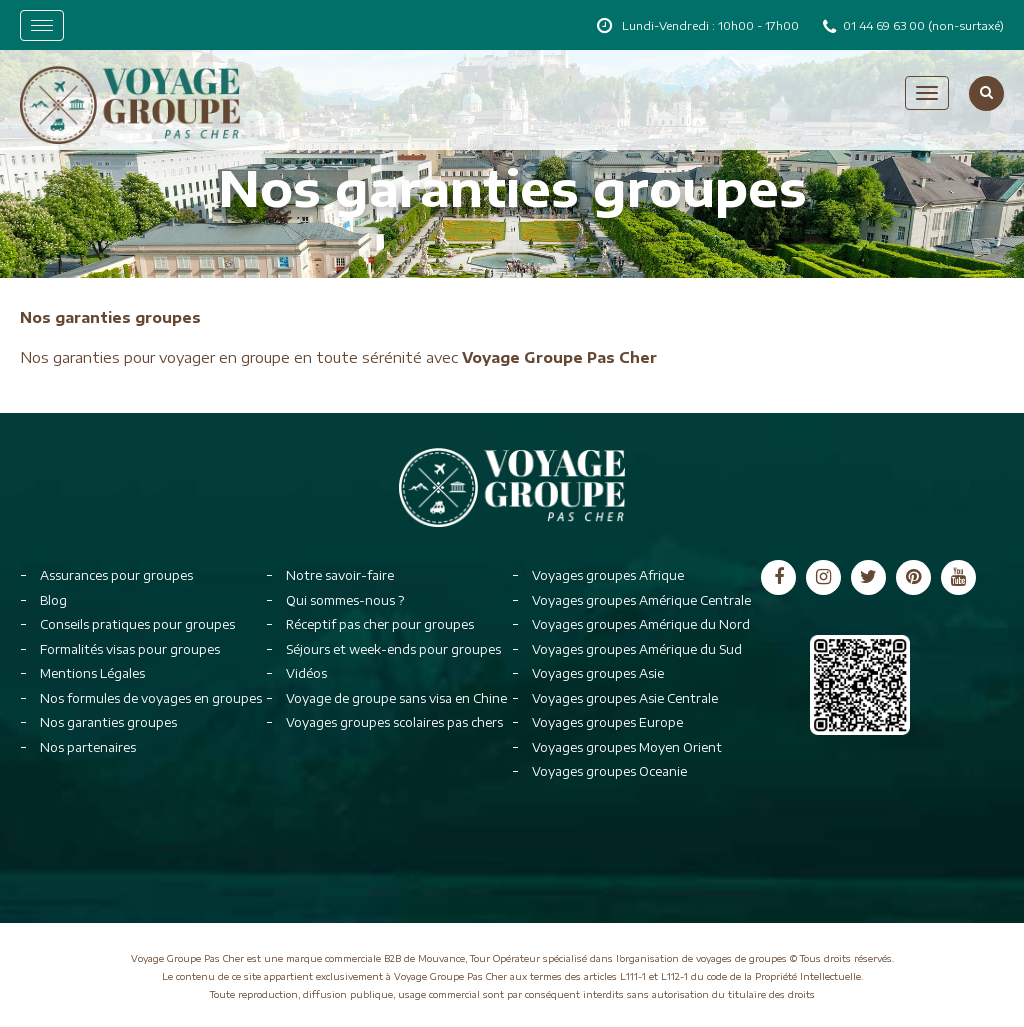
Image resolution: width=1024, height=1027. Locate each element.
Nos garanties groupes (108, 722)
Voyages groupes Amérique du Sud (637, 649)
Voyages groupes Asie (598, 673)
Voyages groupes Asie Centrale (625, 698)
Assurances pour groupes (116, 575)
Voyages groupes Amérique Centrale (641, 600)
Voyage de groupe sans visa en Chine (396, 698)
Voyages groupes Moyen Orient (627, 747)
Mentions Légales (92, 673)
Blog (53, 600)
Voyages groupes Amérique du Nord (641, 624)
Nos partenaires (88, 747)
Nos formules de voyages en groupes (151, 698)
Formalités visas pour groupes (130, 649)
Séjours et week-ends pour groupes (393, 649)
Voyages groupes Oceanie (609, 771)
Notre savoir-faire (340, 575)
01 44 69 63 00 (885, 25)
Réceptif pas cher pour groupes (380, 624)
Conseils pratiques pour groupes (137, 624)
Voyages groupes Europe (607, 722)
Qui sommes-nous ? (345, 600)
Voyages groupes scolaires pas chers (394, 722)
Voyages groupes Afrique (608, 575)
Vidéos (306, 673)
